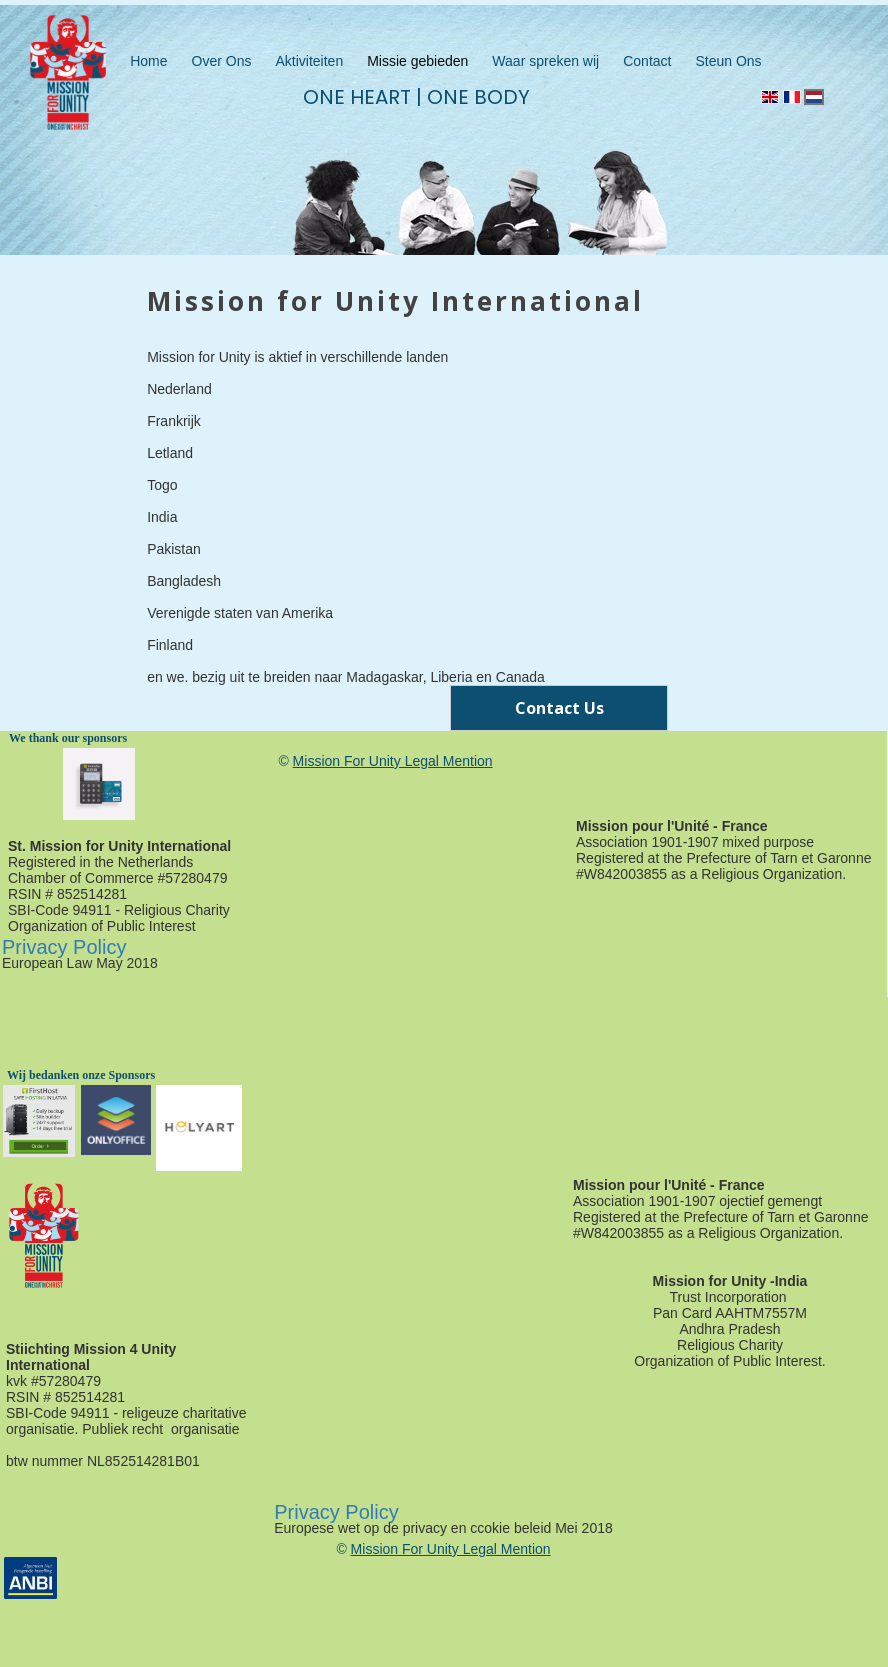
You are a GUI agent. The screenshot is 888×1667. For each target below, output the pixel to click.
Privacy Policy (64, 947)
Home (148, 61)
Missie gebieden (417, 61)
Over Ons (222, 61)
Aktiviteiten (309, 61)
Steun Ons (728, 61)
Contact (647, 61)
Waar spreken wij (545, 61)
